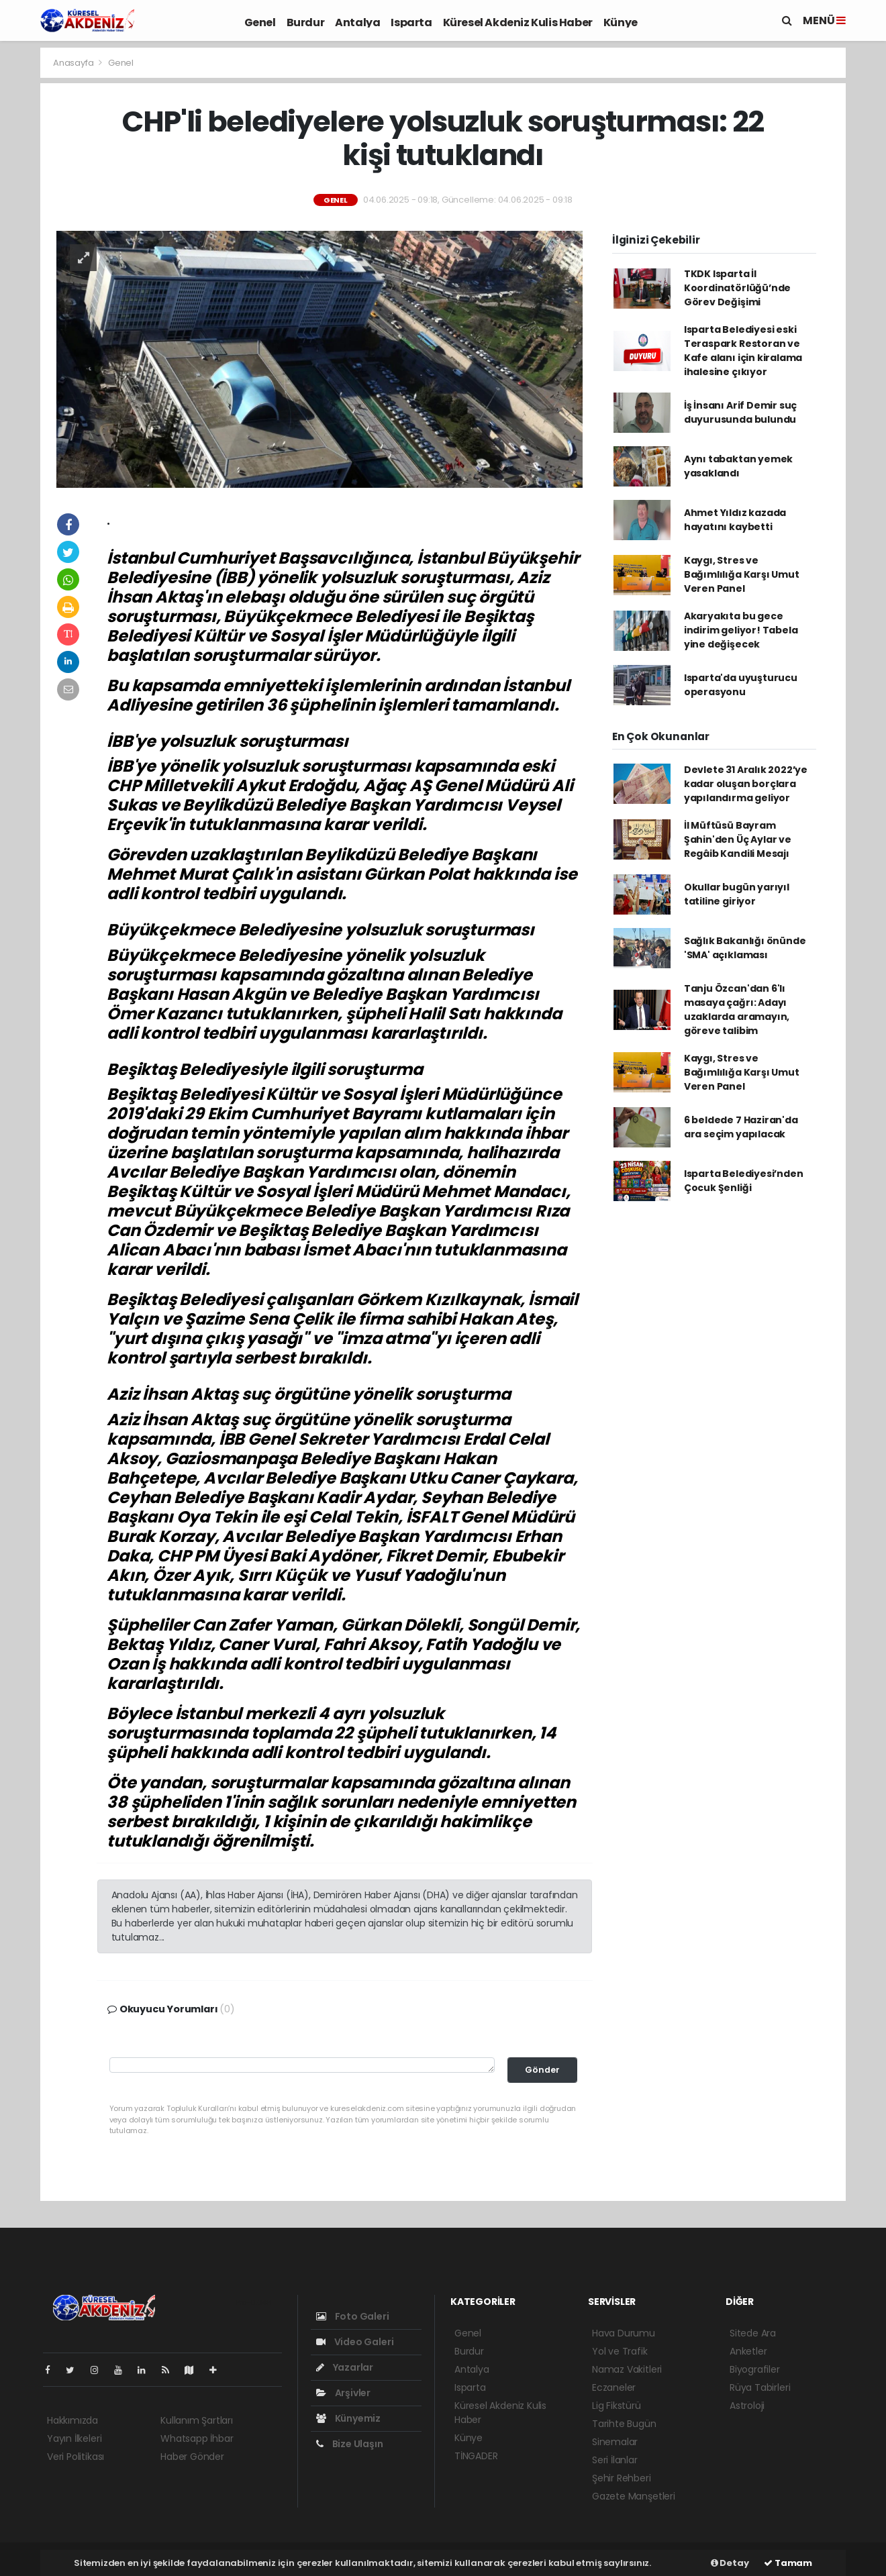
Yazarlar (344, 2367)
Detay (730, 2563)
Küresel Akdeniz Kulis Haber (518, 22)
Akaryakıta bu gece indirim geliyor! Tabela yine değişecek (741, 630)
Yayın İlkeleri (74, 2438)
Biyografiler (755, 2369)
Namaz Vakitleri (627, 2369)
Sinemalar (615, 2442)
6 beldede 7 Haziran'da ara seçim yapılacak (741, 1127)
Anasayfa (74, 62)
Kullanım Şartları (196, 2420)
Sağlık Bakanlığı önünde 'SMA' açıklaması (745, 948)
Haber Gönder (192, 2456)
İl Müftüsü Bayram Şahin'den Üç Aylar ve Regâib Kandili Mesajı (737, 839)
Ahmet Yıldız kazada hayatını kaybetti (735, 519)
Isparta (411, 22)
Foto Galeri (352, 2316)
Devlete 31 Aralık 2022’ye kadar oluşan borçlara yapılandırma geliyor (745, 784)
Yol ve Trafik (620, 2351)
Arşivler (343, 2393)
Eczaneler (614, 2387)
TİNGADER (475, 2456)
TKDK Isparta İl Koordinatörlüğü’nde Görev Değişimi (737, 288)
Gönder (542, 2069)
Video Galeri (354, 2342)
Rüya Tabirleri (760, 2387)
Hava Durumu (623, 2333)
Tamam (788, 2563)
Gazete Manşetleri (633, 2496)
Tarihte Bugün (624, 2423)
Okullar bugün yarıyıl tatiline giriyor (736, 894)
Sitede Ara (753, 2333)
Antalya (357, 22)
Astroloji (747, 2405)
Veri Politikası (75, 2456)
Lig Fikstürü (616, 2405)
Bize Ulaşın (349, 2444)
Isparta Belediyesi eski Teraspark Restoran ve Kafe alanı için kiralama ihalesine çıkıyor (743, 350)
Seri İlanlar (615, 2460)
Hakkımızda (72, 2420)
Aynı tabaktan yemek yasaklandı (738, 466)
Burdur (306, 22)
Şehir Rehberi (621, 2478)
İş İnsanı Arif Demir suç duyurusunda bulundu (740, 412)
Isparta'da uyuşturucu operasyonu (740, 685)
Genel (260, 22)
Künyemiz (348, 2418)
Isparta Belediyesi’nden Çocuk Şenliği (743, 1180)
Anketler (748, 2351)
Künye (620, 22)
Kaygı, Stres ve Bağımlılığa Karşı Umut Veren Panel (741, 574)
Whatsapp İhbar (196, 2438)
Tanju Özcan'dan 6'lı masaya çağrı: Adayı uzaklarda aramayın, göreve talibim (736, 1009)
